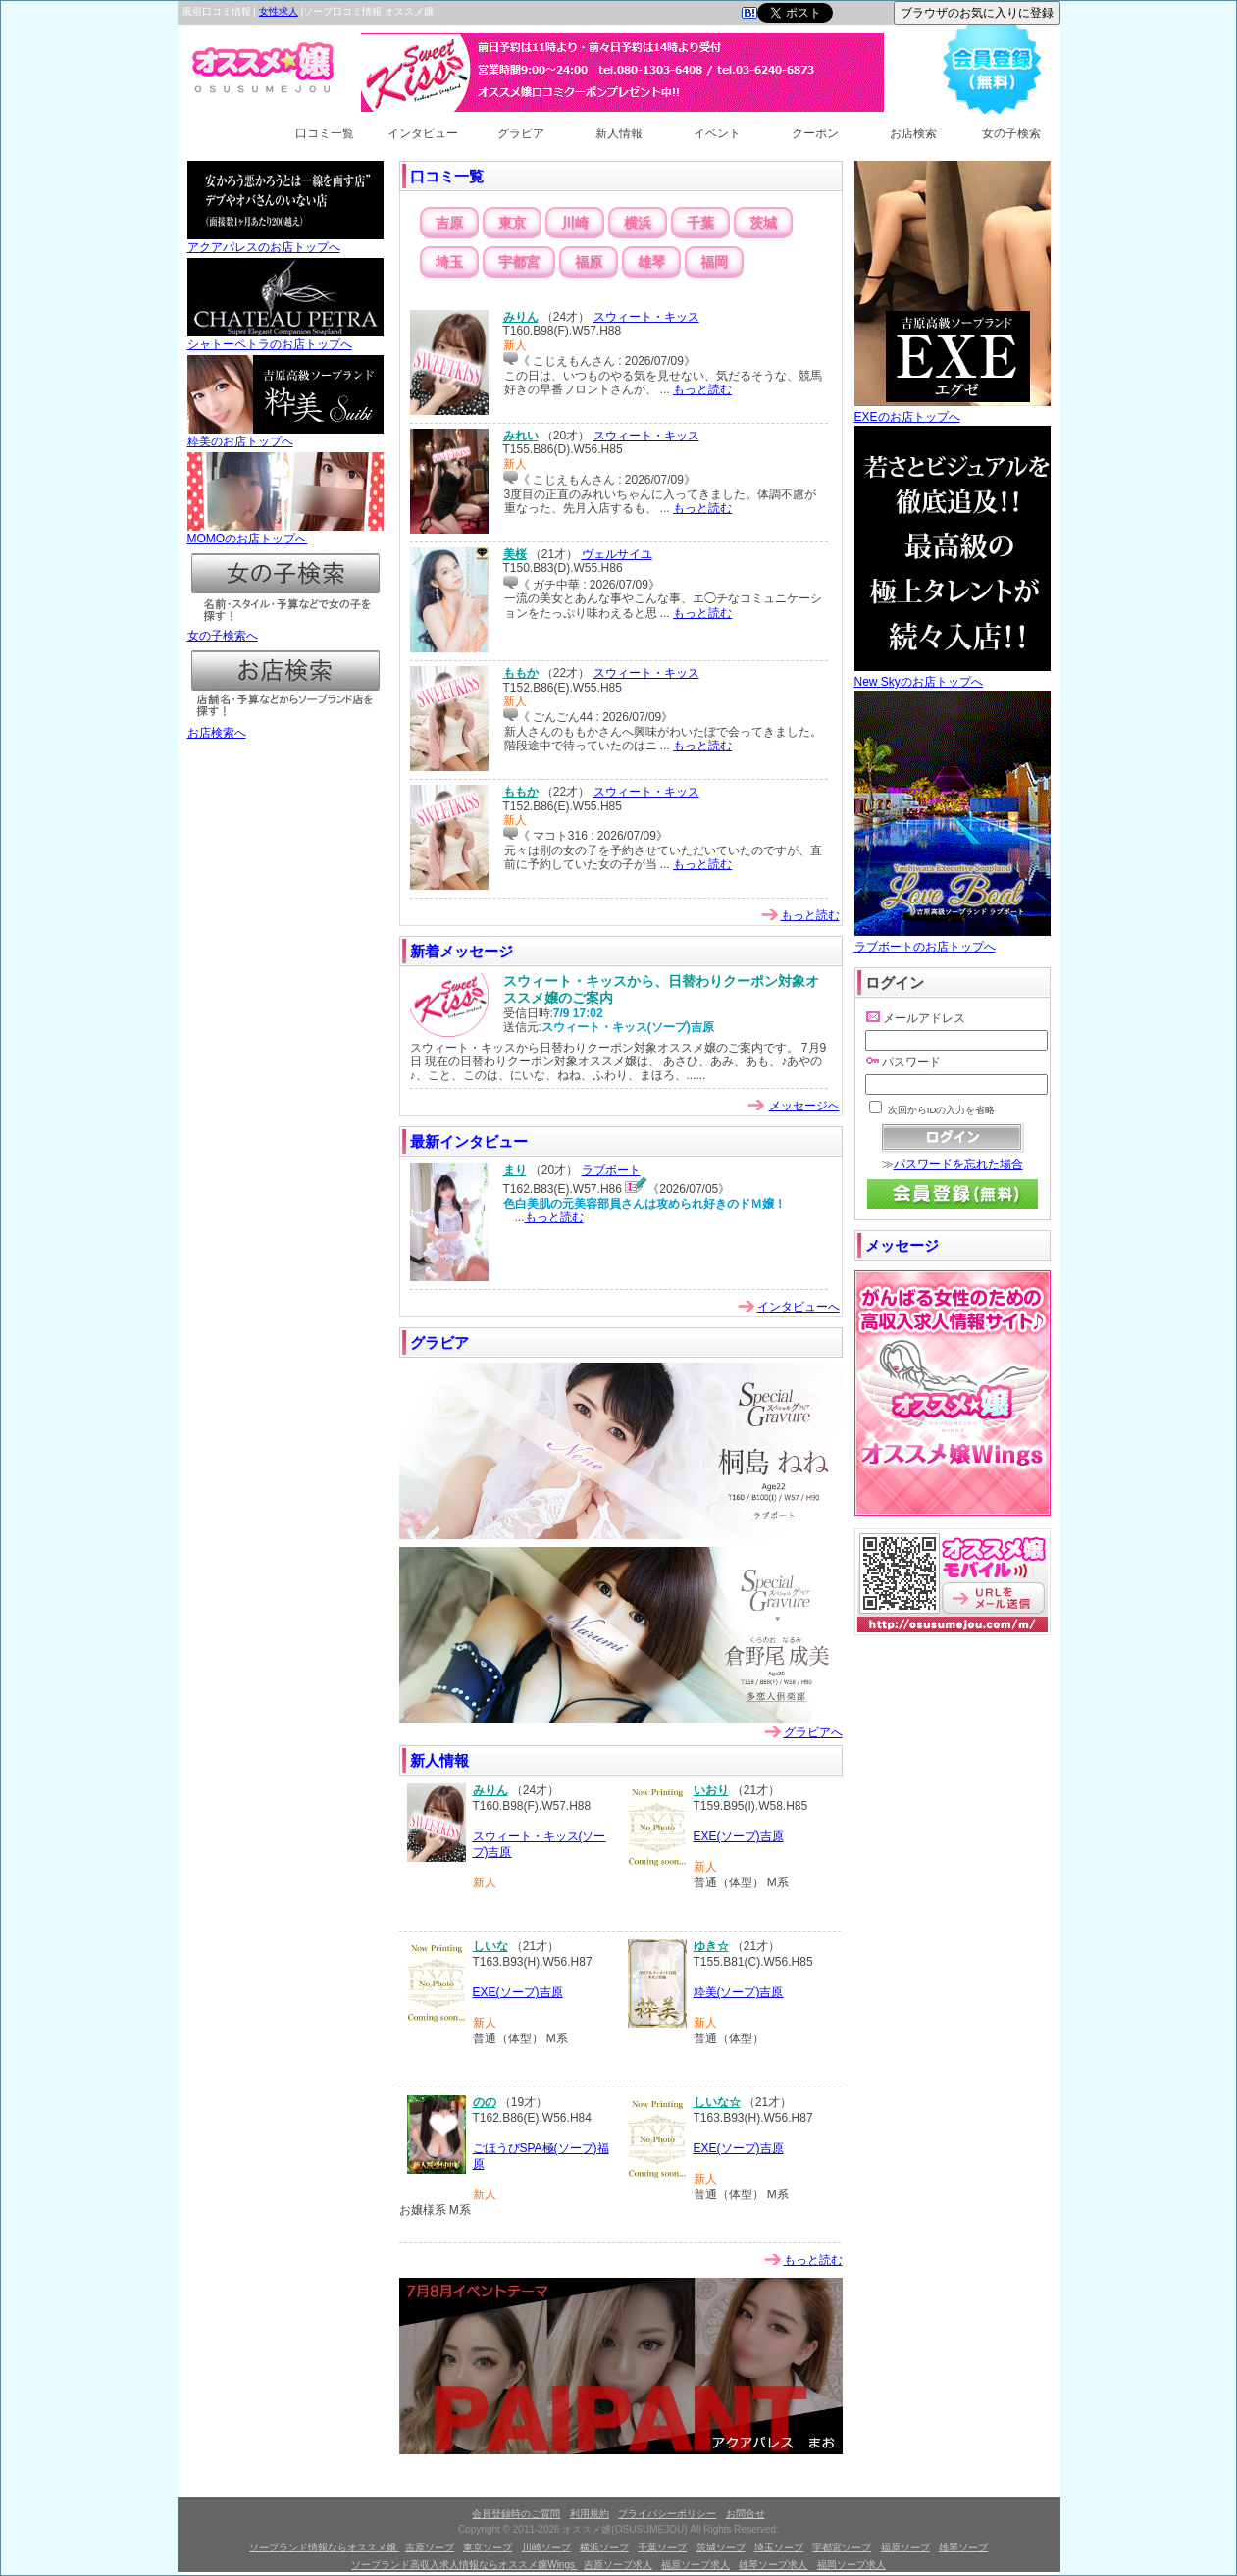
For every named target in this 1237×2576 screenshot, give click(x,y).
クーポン (815, 133)
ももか (521, 673)
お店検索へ (285, 727)
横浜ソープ (604, 2547)
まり (515, 1170)
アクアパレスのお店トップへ (285, 241)
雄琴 (651, 262)
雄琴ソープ (963, 2547)
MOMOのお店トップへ (285, 532)
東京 (512, 223)
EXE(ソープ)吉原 (739, 1836)
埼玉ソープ (778, 2547)
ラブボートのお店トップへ (952, 939)
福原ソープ (905, 2547)
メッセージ (902, 1245)
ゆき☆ (711, 1946)
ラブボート (611, 1170)
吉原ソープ (429, 2547)
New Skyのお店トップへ (952, 674)
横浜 (637, 223)
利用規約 (589, 2513)
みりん (521, 317)
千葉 (700, 223)
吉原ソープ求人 (618, 2564)
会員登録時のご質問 (516, 2513)
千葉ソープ (662, 2547)
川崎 (575, 223)
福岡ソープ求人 (851, 2564)
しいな (490, 1946)
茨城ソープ (721, 2547)
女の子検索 (1011, 133)
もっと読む (702, 389)
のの (484, 2102)
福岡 (714, 262)
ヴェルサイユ (617, 554)
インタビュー (422, 133)
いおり (711, 1790)
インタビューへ (798, 1307)
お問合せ (745, 2513)
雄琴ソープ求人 (773, 2564)
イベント (717, 133)
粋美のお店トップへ (285, 435)
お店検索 (913, 133)
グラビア (520, 133)
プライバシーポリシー (667, 2513)
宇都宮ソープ (841, 2547)
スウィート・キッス (646, 317)
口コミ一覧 (324, 133)
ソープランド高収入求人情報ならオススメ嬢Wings (464, 2564)
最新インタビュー (469, 1141)
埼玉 (449, 262)
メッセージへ (804, 1105)
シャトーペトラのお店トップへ (285, 338)
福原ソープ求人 (695, 2564)
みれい (521, 435)
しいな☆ (717, 2102)
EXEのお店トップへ (952, 409)
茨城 (763, 223)
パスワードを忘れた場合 (958, 1164)
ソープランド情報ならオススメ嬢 (324, 2547)
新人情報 (619, 133)
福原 (588, 262)
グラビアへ (813, 1732)
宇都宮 (519, 262)
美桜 (515, 554)
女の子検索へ (285, 630)
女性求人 (278, 11)
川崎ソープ (546, 2547)
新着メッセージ (461, 951)
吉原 (449, 223)
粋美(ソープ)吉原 (739, 1992)
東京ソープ (487, 2547)
